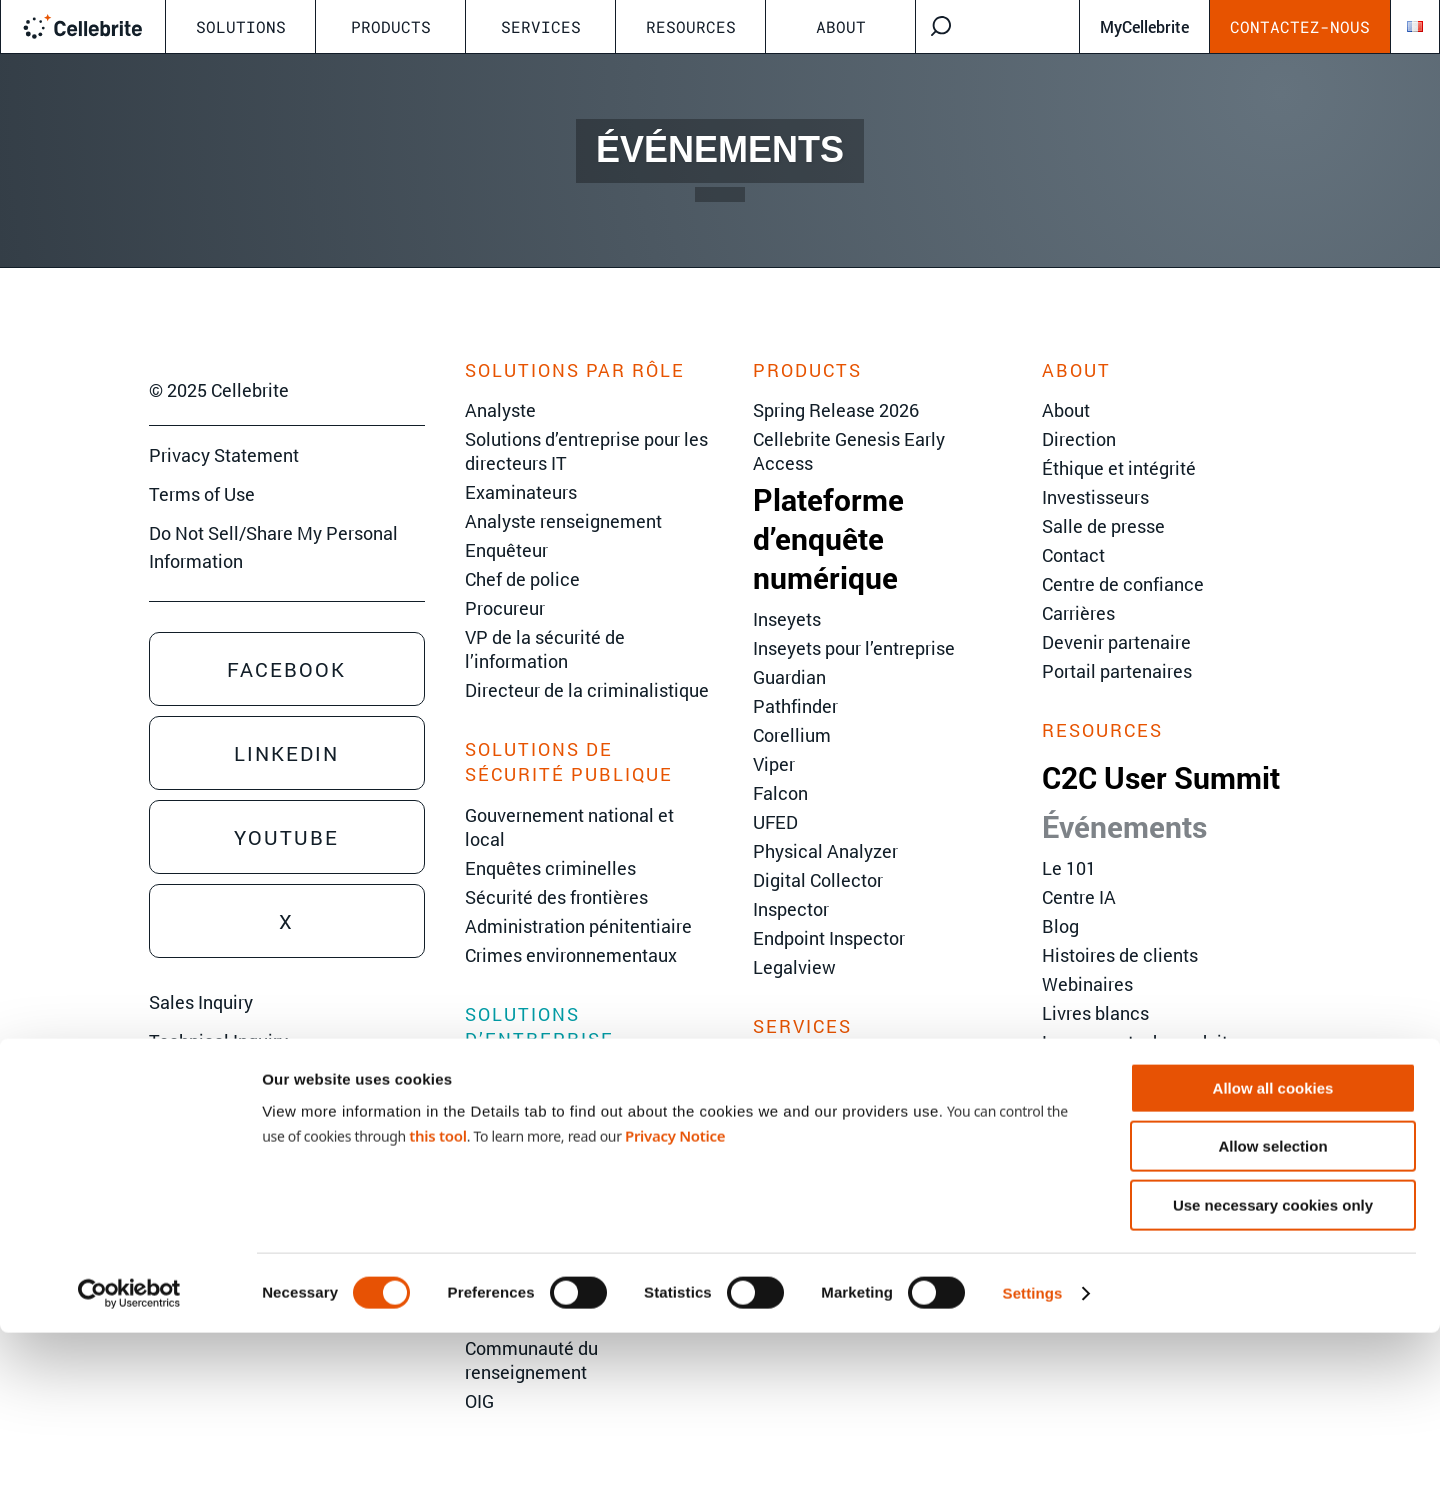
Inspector (791, 909)
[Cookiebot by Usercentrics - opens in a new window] (129, 1469)
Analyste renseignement (563, 521)
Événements (1124, 826)
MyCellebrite (1144, 26)
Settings (1033, 1468)
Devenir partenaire (1116, 642)
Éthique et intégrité (1119, 468)
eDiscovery (510, 1079)
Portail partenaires (1117, 671)
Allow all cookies (1273, 1263)
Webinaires (1087, 984)
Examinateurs (521, 492)
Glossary (1077, 1100)
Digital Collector (818, 880)
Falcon (780, 793)
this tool (437, 1311)
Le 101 (1069, 868)
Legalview (794, 967)
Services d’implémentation (861, 1124)
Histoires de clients (1120, 955)
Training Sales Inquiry (236, 1080)
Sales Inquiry (201, 1002)
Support (784, 1153)
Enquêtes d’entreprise (552, 1108)
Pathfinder (795, 706)
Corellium (792, 735)
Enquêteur (506, 550)
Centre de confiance (1123, 584)
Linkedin (286, 753)
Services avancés (824, 1095)
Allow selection (1272, 1322)
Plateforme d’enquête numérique (828, 538)
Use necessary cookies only (1273, 1380)
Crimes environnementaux (571, 955)
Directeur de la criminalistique (587, 690)
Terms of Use (202, 494)
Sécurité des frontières (556, 897)
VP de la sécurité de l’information (545, 649)
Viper (774, 764)
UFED (775, 822)
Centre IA (1079, 897)
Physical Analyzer (825, 851)
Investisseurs (1095, 497)
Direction (1079, 439)
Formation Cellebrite (835, 1066)
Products (391, 26)
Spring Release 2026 (836, 410)
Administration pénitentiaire (578, 926)
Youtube (286, 837)
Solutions (241, 26)
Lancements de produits (1139, 1042)
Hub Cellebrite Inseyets (1135, 1071)
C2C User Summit (1161, 777)
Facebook (286, 669)
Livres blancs (1095, 1013)
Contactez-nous (1300, 26)
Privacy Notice (675, 1311)
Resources (691, 26)
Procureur (505, 608)
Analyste (500, 410)
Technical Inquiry (218, 1041)
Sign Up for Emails (223, 1118)
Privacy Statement (224, 455)
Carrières (1078, 613)
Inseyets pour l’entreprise (854, 648)
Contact (1073, 555)
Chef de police (522, 579)
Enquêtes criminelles (550, 868)
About (841, 26)
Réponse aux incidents (556, 1137)
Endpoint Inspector (829, 938)
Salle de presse (1103, 526)
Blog (1060, 926)
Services (541, 26)
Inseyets (787, 619)
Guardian (789, 677)
